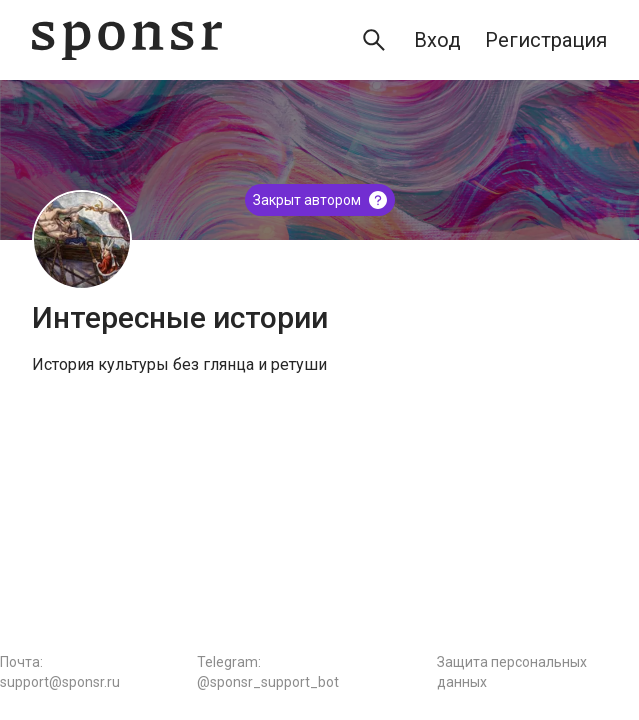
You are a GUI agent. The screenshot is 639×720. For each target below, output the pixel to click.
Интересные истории (180, 317)
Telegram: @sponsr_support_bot (268, 672)
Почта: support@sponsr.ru (60, 672)
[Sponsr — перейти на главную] (127, 40)
